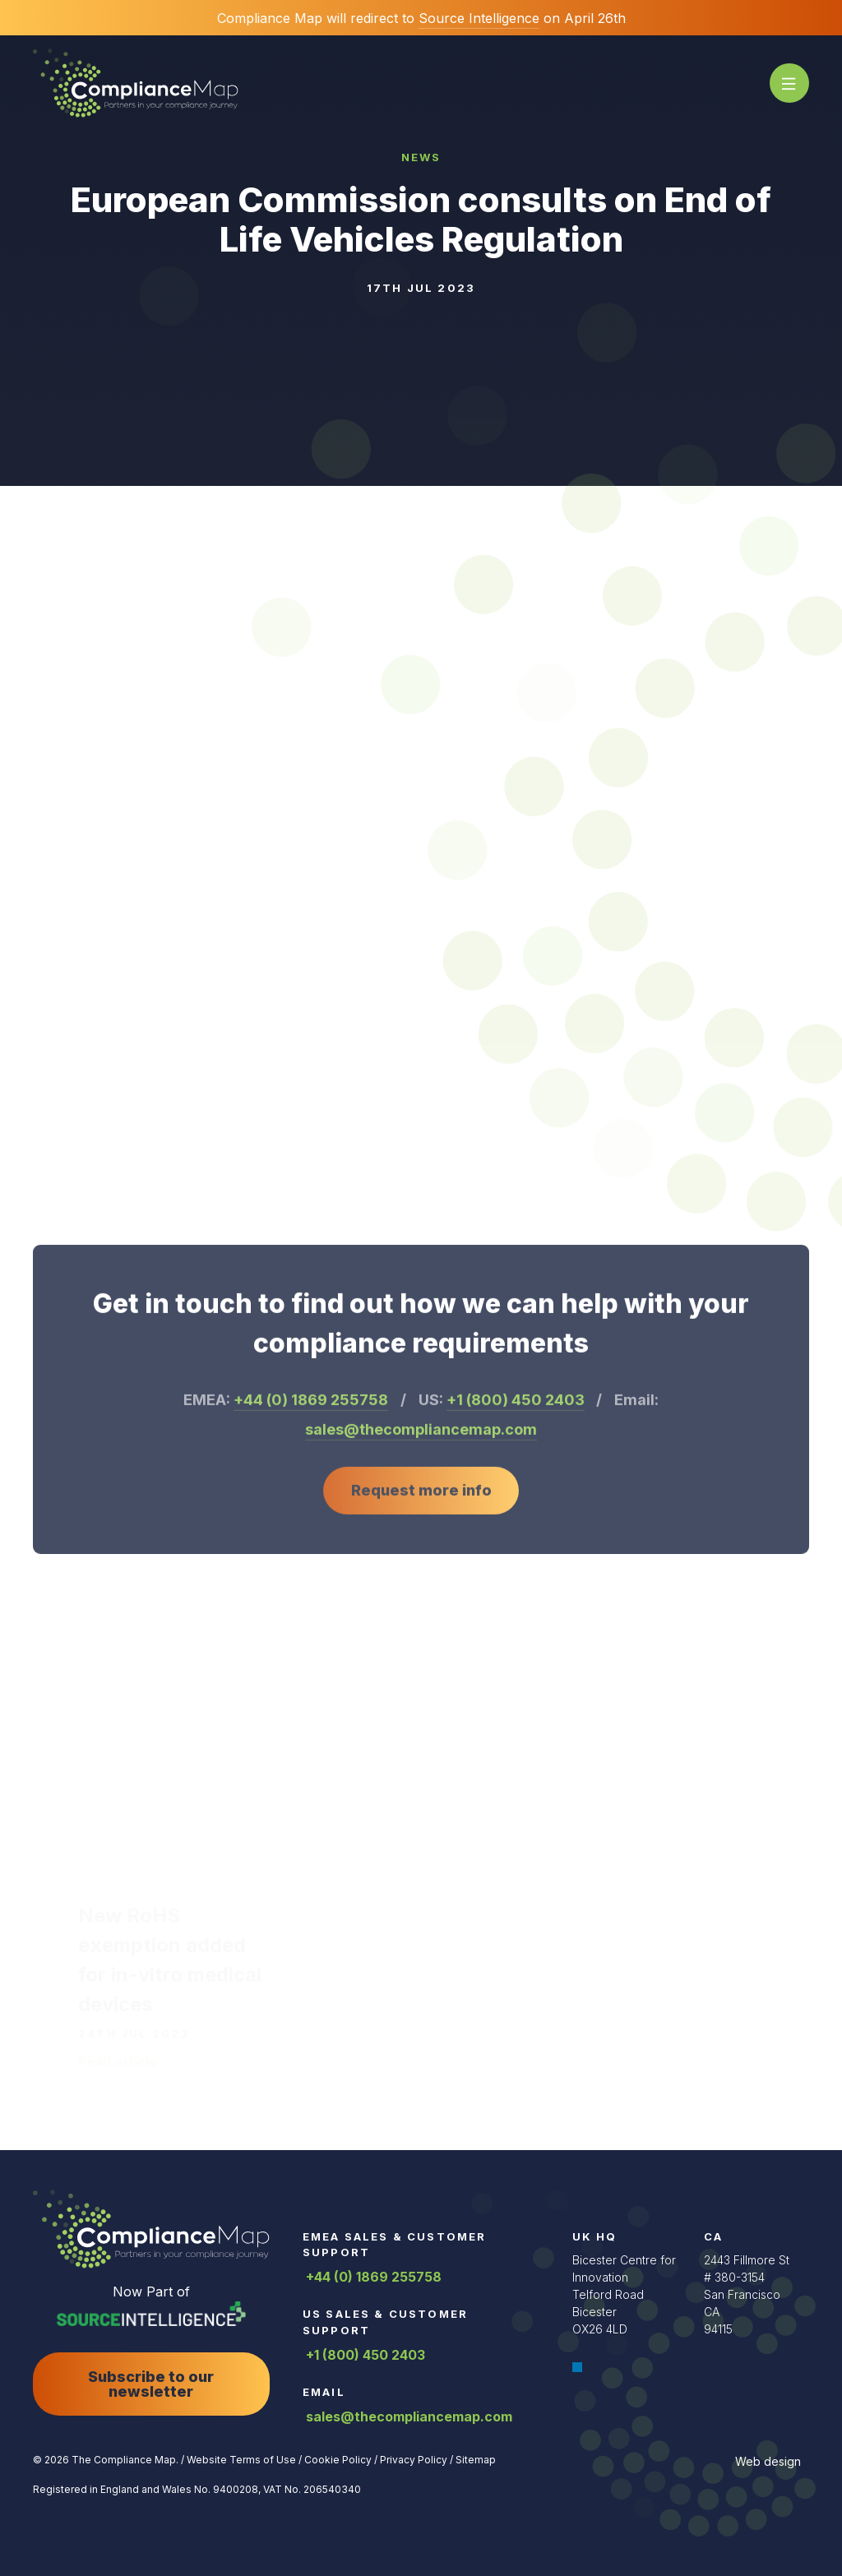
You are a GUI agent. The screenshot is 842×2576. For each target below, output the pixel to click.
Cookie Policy (337, 2459)
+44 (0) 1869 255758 (372, 2276)
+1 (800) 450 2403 (364, 2355)
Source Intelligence (479, 18)
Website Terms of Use (240, 2459)
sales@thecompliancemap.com (407, 2416)
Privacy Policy (412, 2459)
